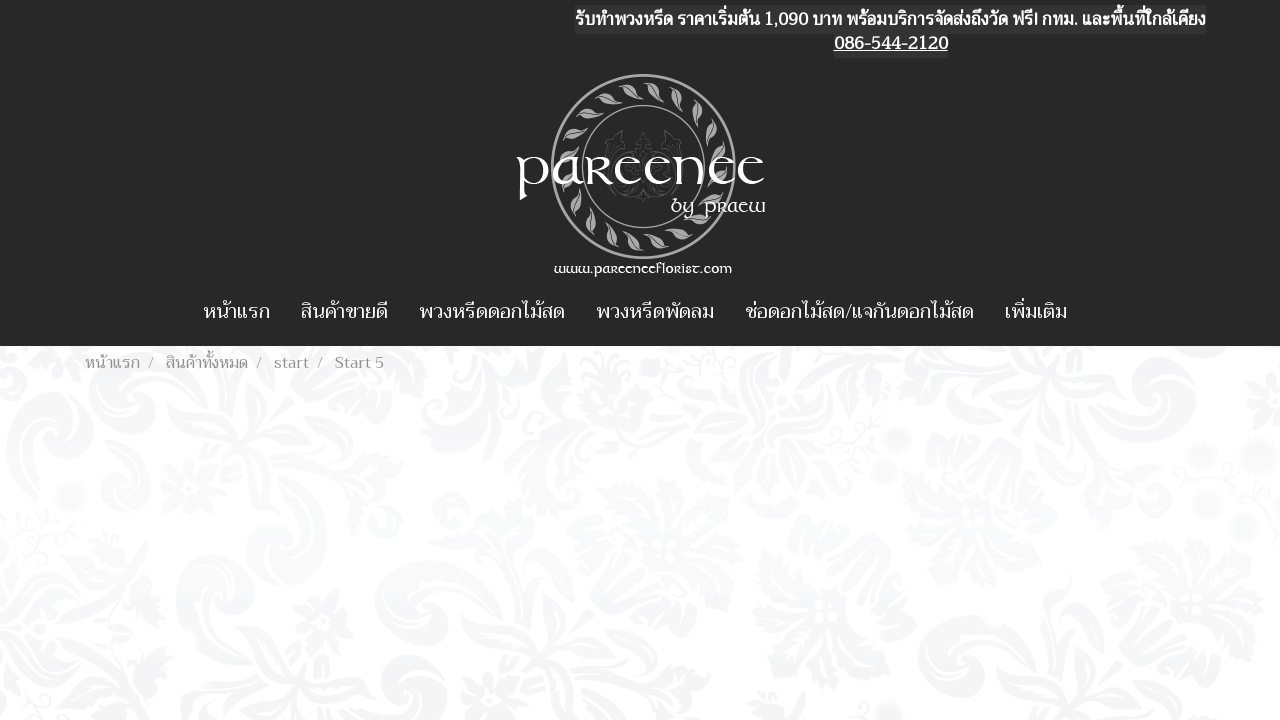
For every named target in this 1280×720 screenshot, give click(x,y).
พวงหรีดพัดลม (655, 311)
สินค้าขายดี (344, 311)
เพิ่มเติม (1036, 311)
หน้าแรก (236, 311)
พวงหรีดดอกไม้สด (492, 311)
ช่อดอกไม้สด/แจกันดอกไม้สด (859, 311)
